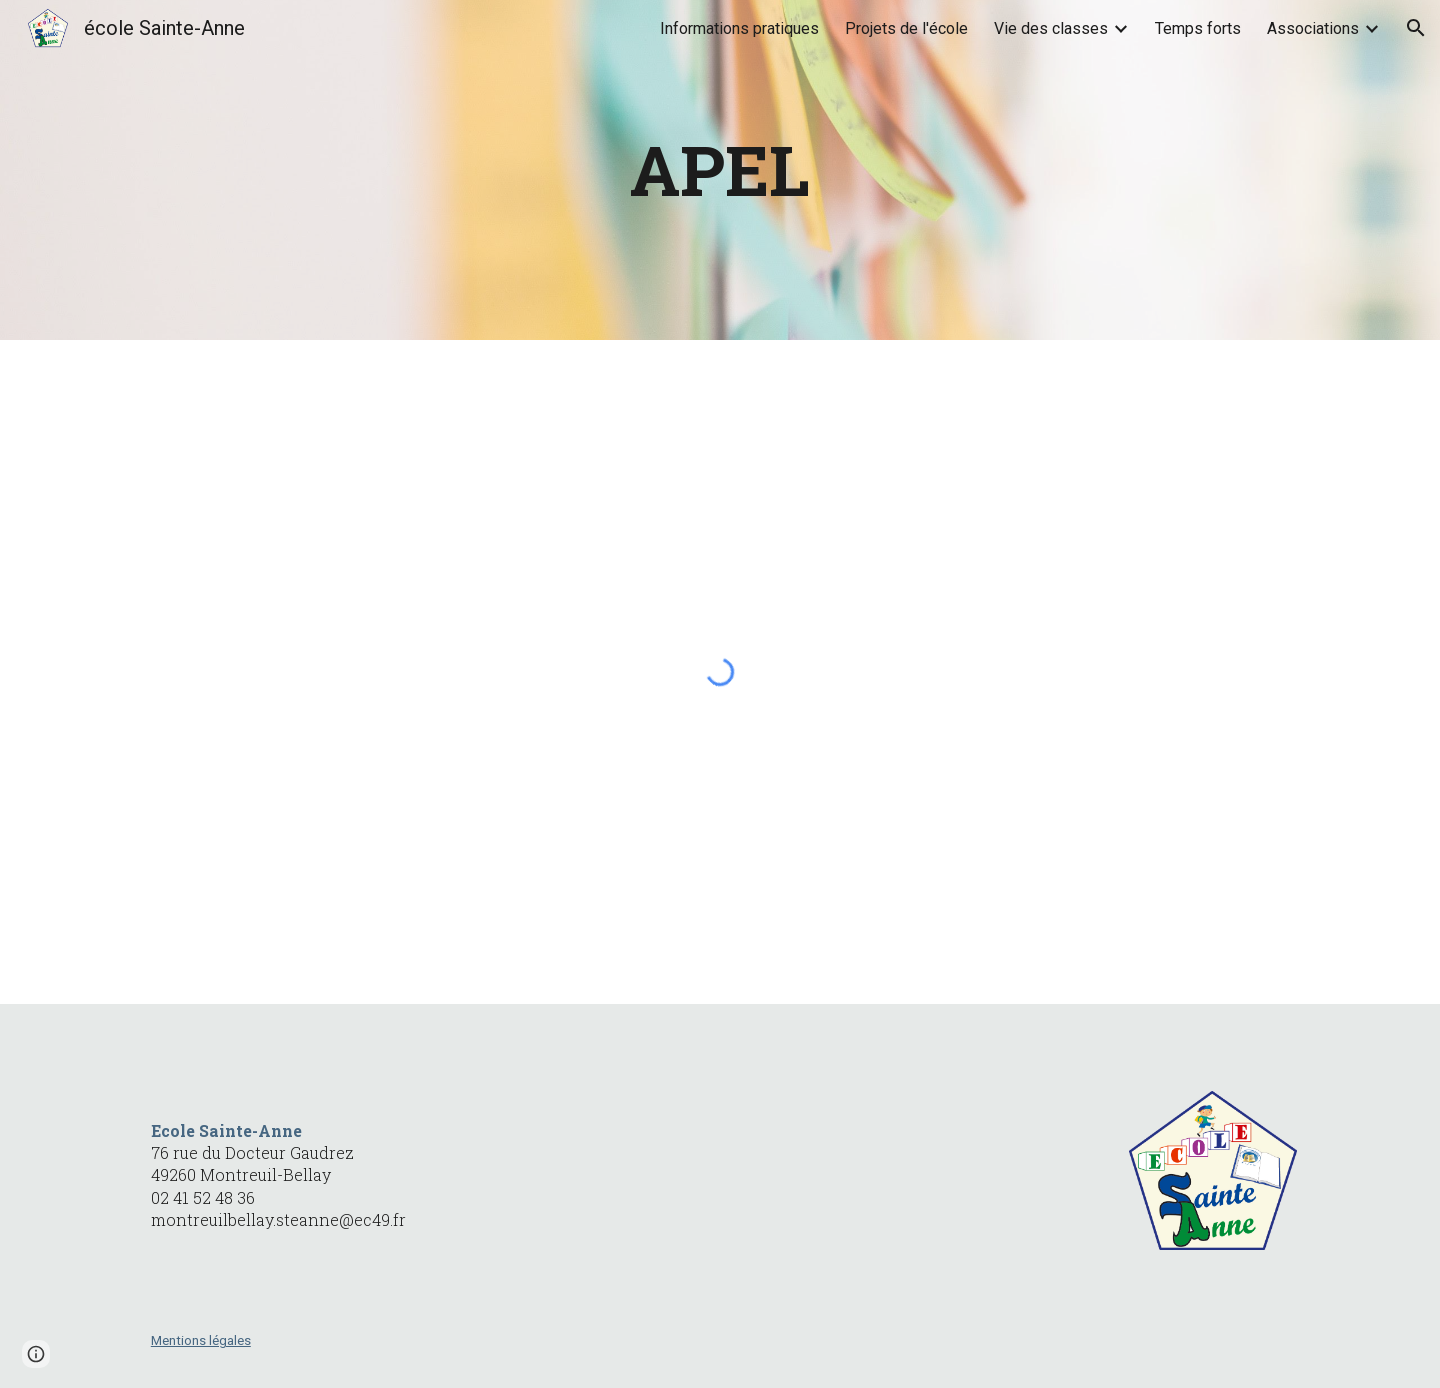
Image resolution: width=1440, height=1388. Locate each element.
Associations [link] (1313, 28)
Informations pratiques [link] (739, 28)
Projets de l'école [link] (906, 28)
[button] (1416, 28)
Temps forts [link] (1198, 28)
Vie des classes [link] (1051, 28)
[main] (720, 170)
